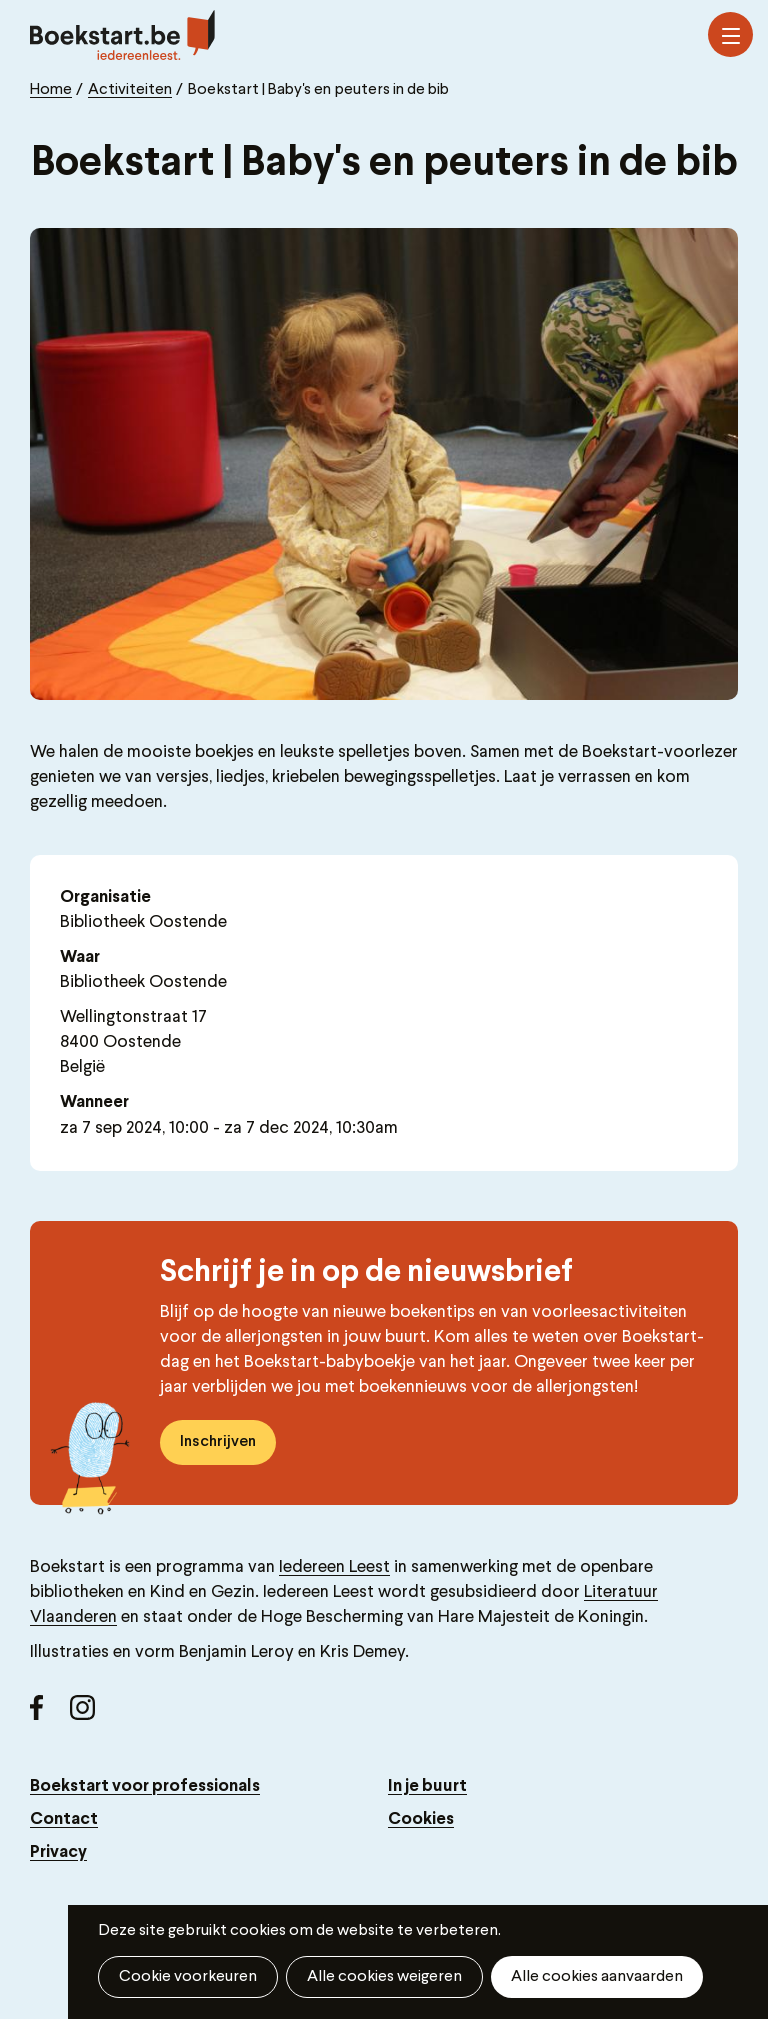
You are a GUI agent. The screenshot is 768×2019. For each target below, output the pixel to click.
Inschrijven (218, 1442)
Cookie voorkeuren (188, 1977)
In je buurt (427, 1786)
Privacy (58, 1852)
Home (51, 90)
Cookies (421, 1819)
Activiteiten (130, 90)
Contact (64, 1819)
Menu (731, 36)
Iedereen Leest (334, 1567)
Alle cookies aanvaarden (597, 1977)
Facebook (50, 1715)
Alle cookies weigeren (384, 1977)
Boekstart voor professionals (145, 1786)
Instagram (90, 1715)
